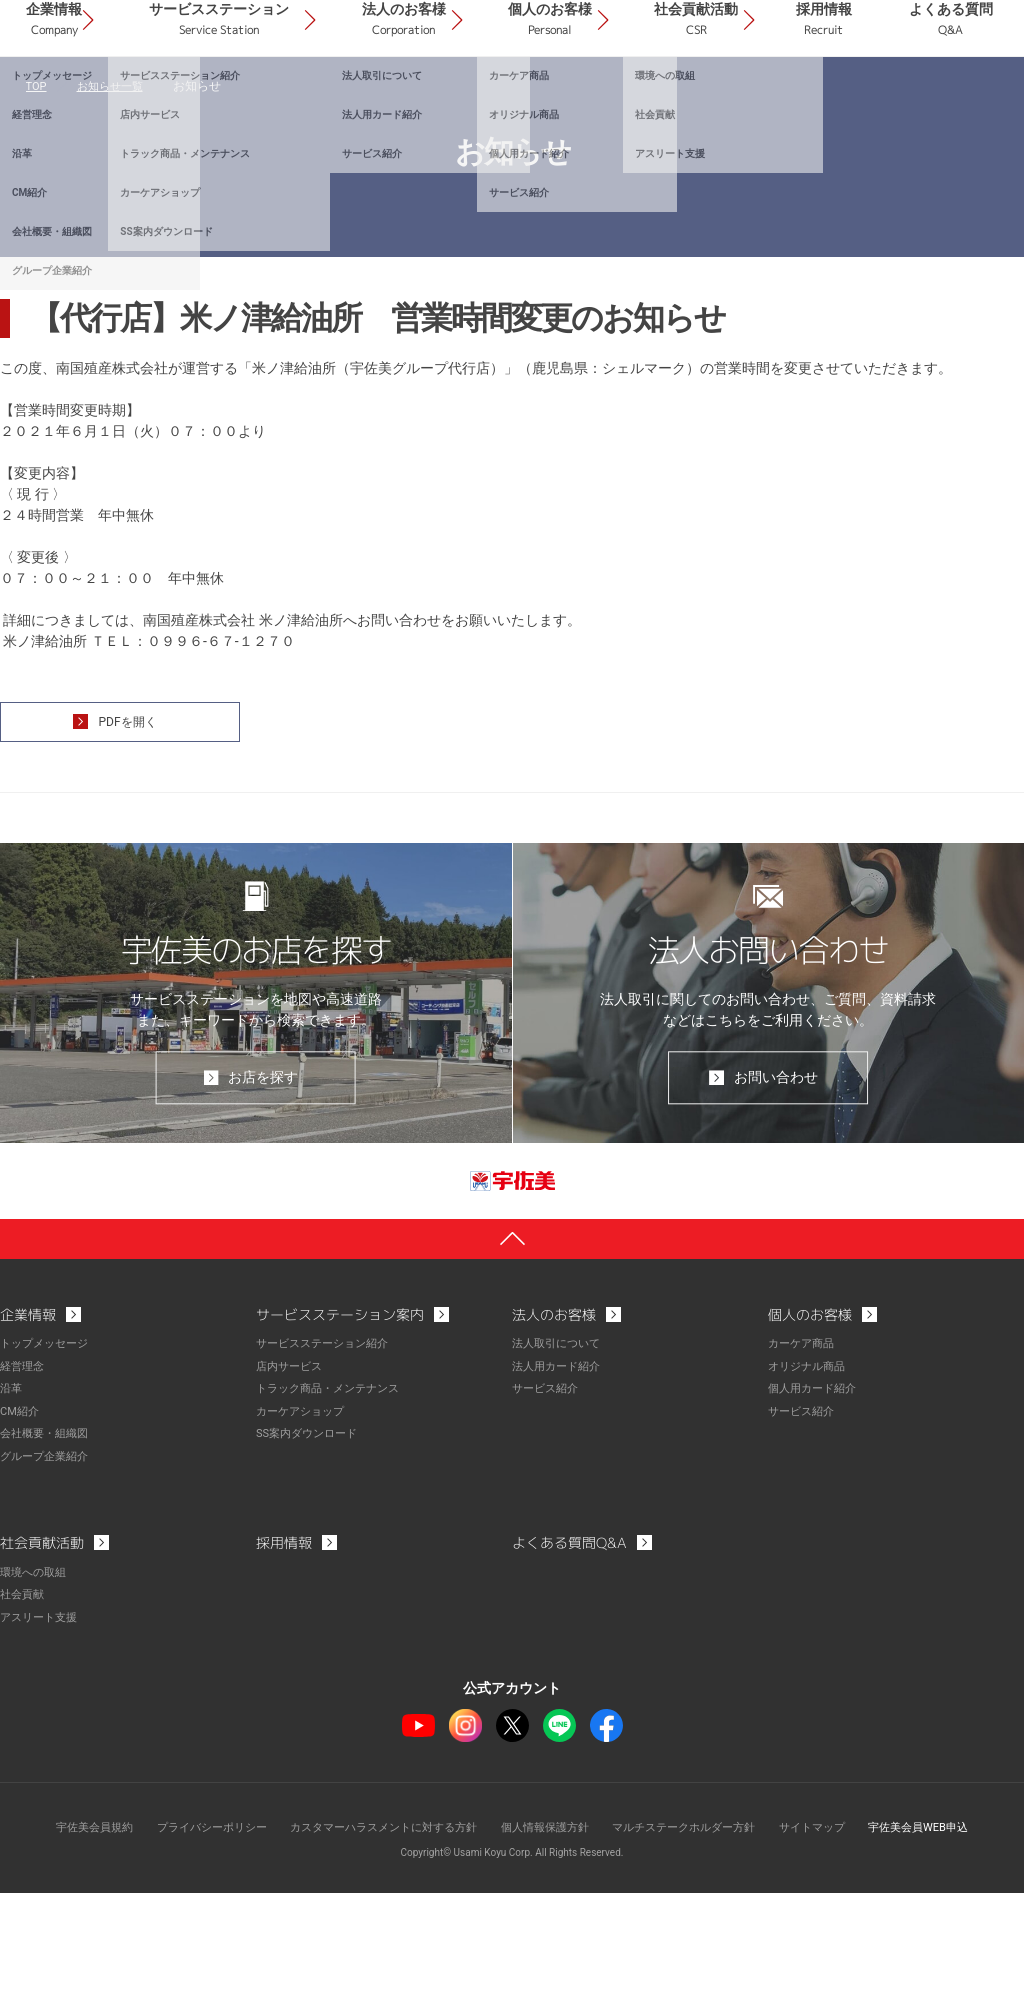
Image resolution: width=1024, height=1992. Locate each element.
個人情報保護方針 (548, 1927)
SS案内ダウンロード (311, 1535)
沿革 (12, 1491)
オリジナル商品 (810, 1469)
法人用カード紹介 (560, 1469)
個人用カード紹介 (816, 1491)
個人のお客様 (649, 99)
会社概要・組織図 (48, 1535)
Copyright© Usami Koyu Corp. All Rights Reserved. (512, 1951)
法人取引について (560, 1447)
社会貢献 (24, 1695)
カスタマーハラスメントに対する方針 (374, 1927)
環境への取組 (36, 1673)
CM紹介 (21, 1513)
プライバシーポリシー (189, 1927)
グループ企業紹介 (48, 1557)
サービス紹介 (548, 1491)
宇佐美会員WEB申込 (948, 1927)
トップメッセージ (48, 1447)
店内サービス (292, 1469)
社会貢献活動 (766, 99)
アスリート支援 (42, 1717)
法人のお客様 (532, 99)
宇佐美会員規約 (63, 1927)
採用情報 (866, 99)
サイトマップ (834, 1927)
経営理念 (24, 1469)
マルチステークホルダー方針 (697, 1927)
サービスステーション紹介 (328, 1447)
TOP (37, 180)
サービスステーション (380, 99)
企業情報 (246, 99)
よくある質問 (965, 99)
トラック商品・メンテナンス (334, 1491)
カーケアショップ (304, 1513)
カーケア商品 (804, 1447)
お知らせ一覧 (114, 180)
